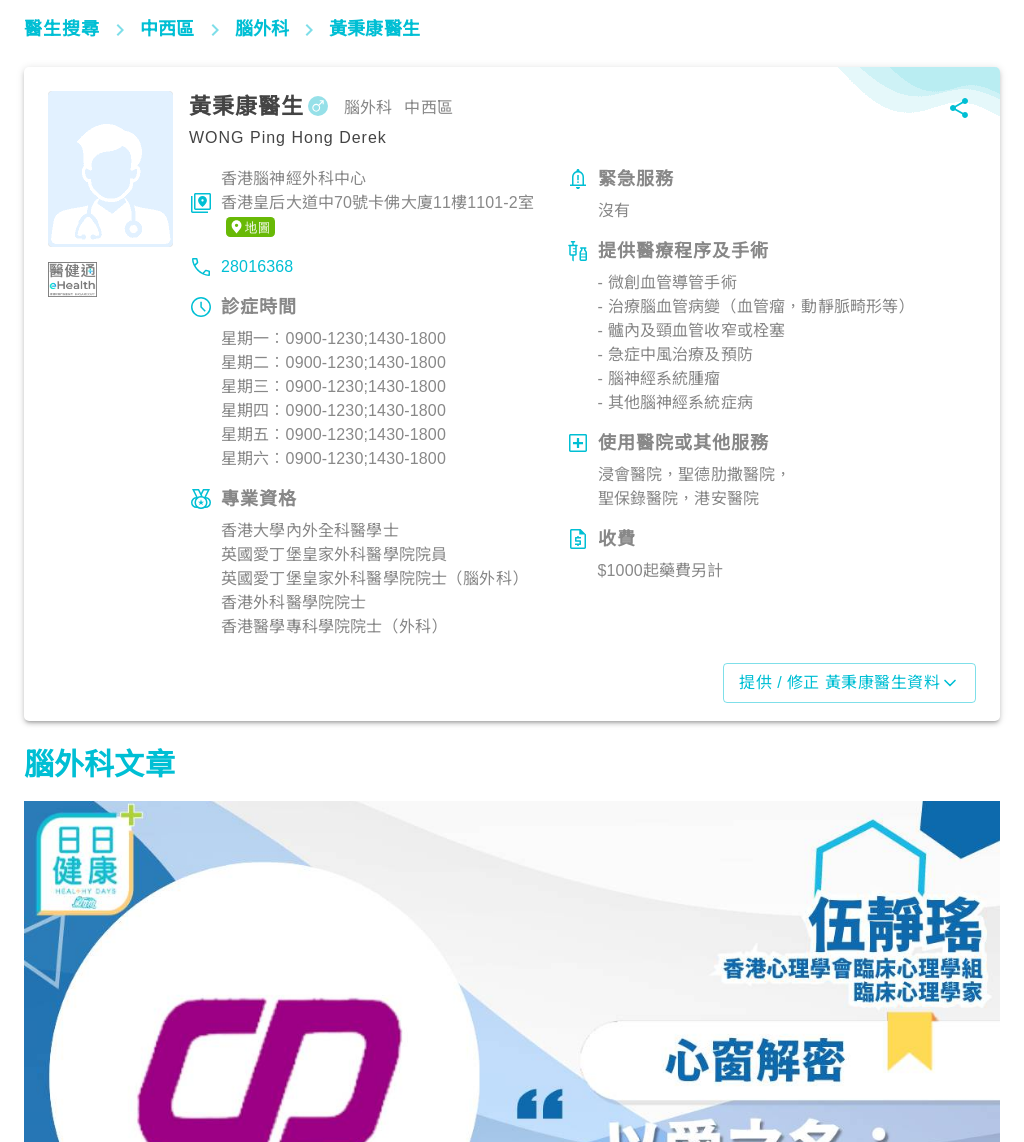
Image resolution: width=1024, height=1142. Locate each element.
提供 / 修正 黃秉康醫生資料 (849, 683)
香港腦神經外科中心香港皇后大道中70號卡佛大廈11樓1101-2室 (377, 204)
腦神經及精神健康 (92, 1054)
